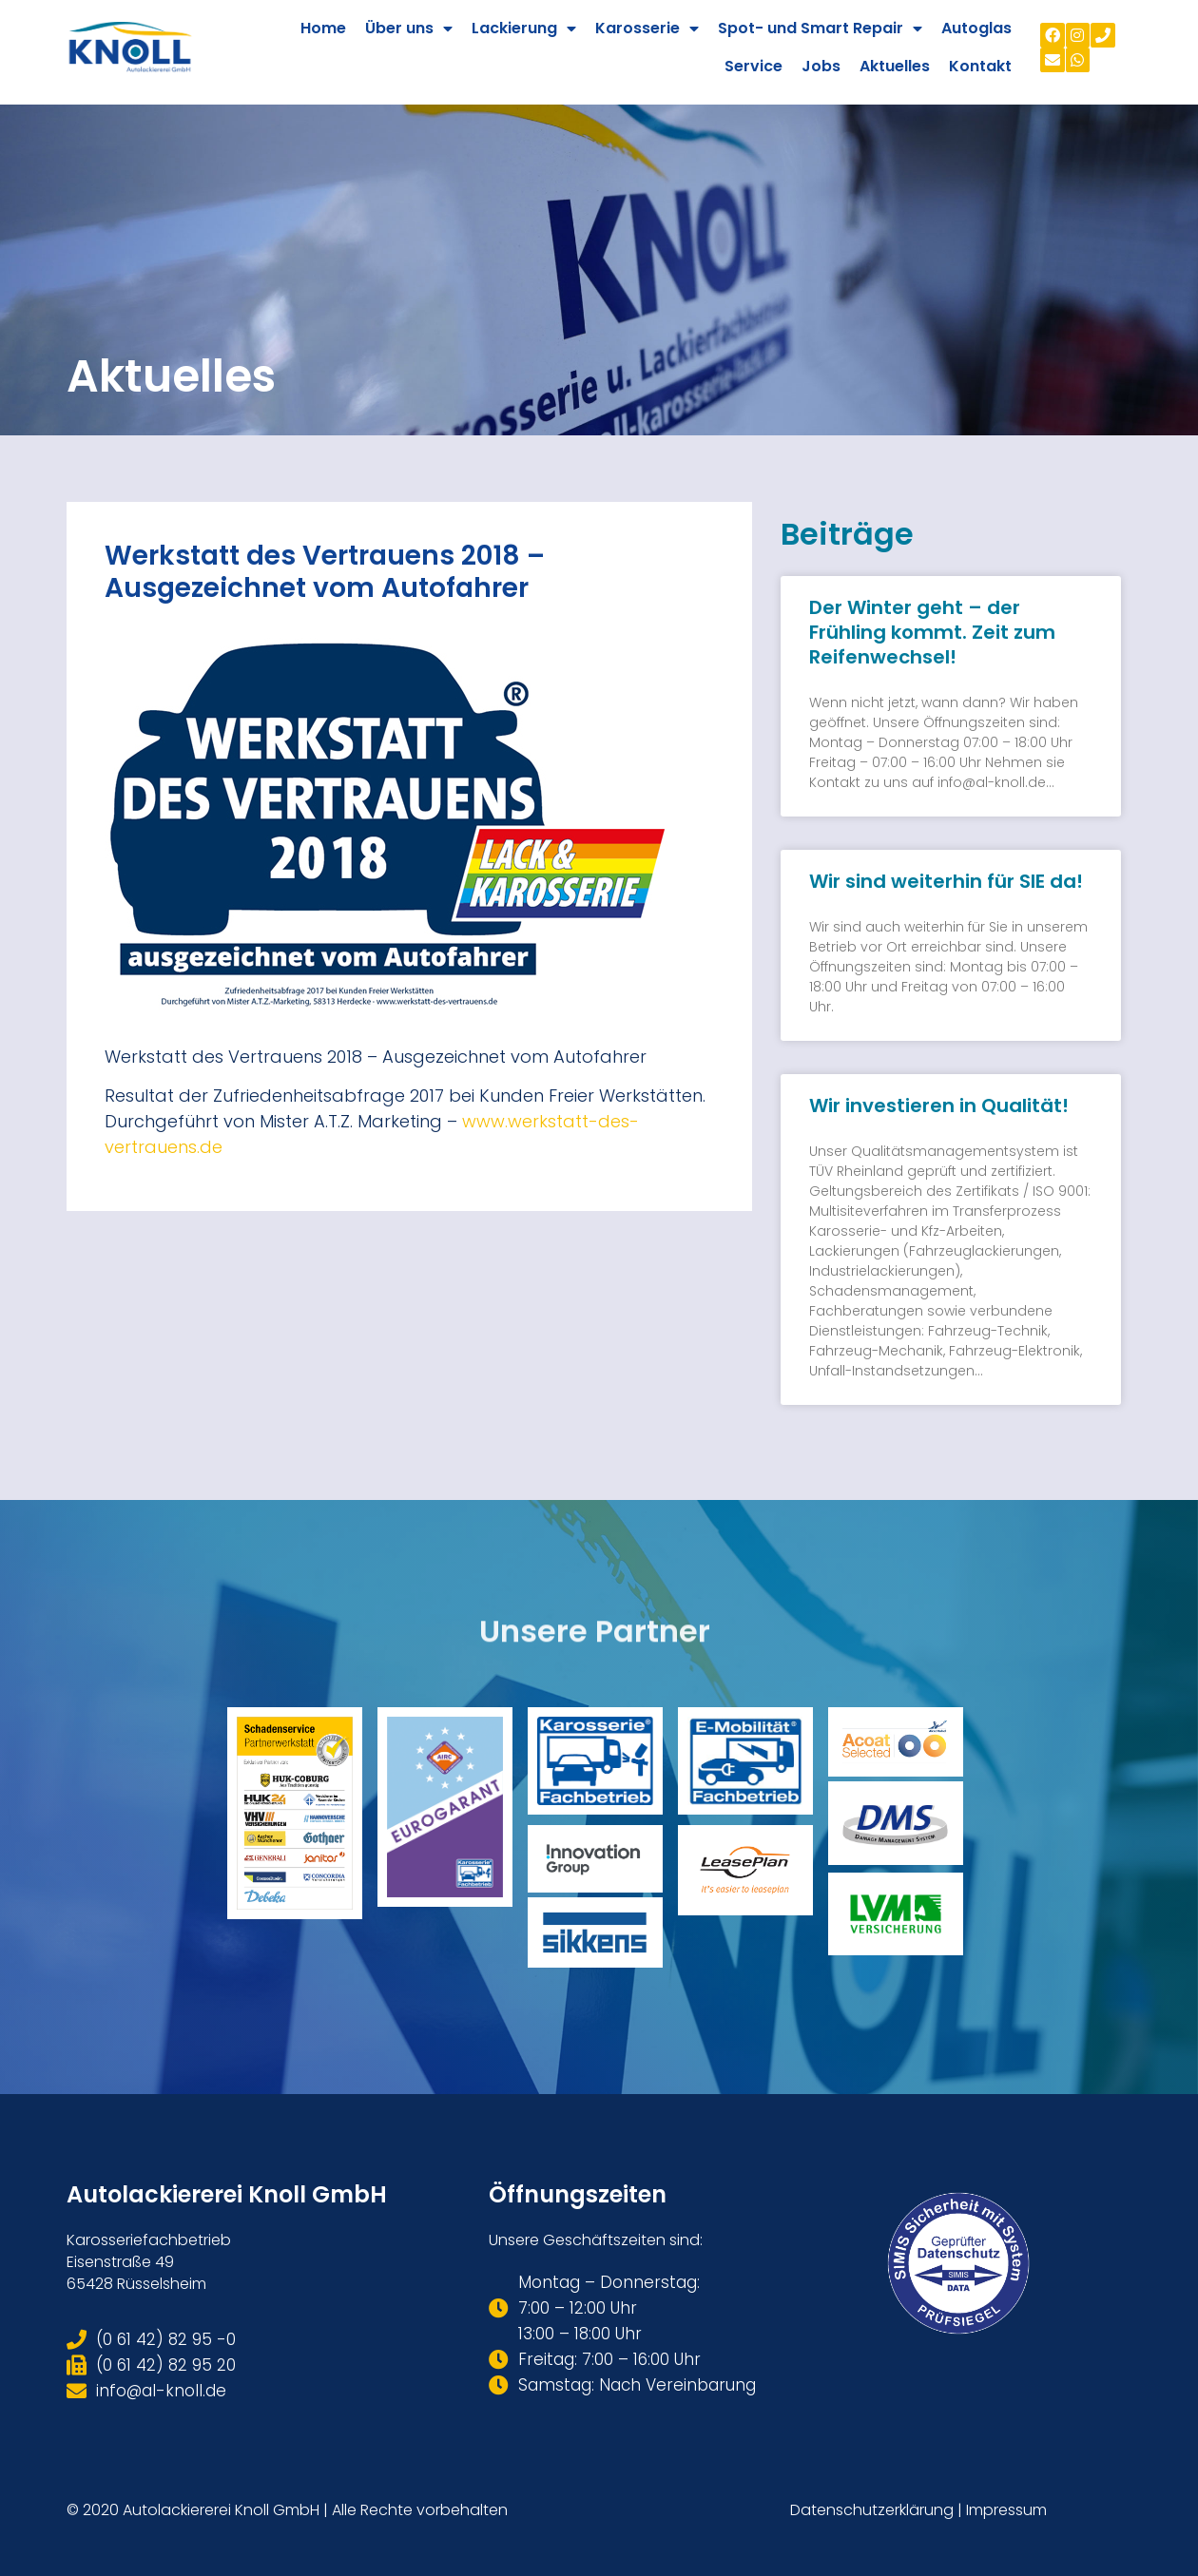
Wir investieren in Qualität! (939, 1105)
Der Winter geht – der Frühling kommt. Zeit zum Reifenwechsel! (932, 632)
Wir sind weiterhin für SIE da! (946, 881)
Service (754, 66)
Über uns (409, 28)
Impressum (1006, 2510)
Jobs (821, 66)
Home (323, 28)
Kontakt (980, 66)
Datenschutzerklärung (872, 2510)
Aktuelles (895, 66)
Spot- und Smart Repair (820, 28)
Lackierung (524, 28)
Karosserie (647, 28)
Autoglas (976, 28)
